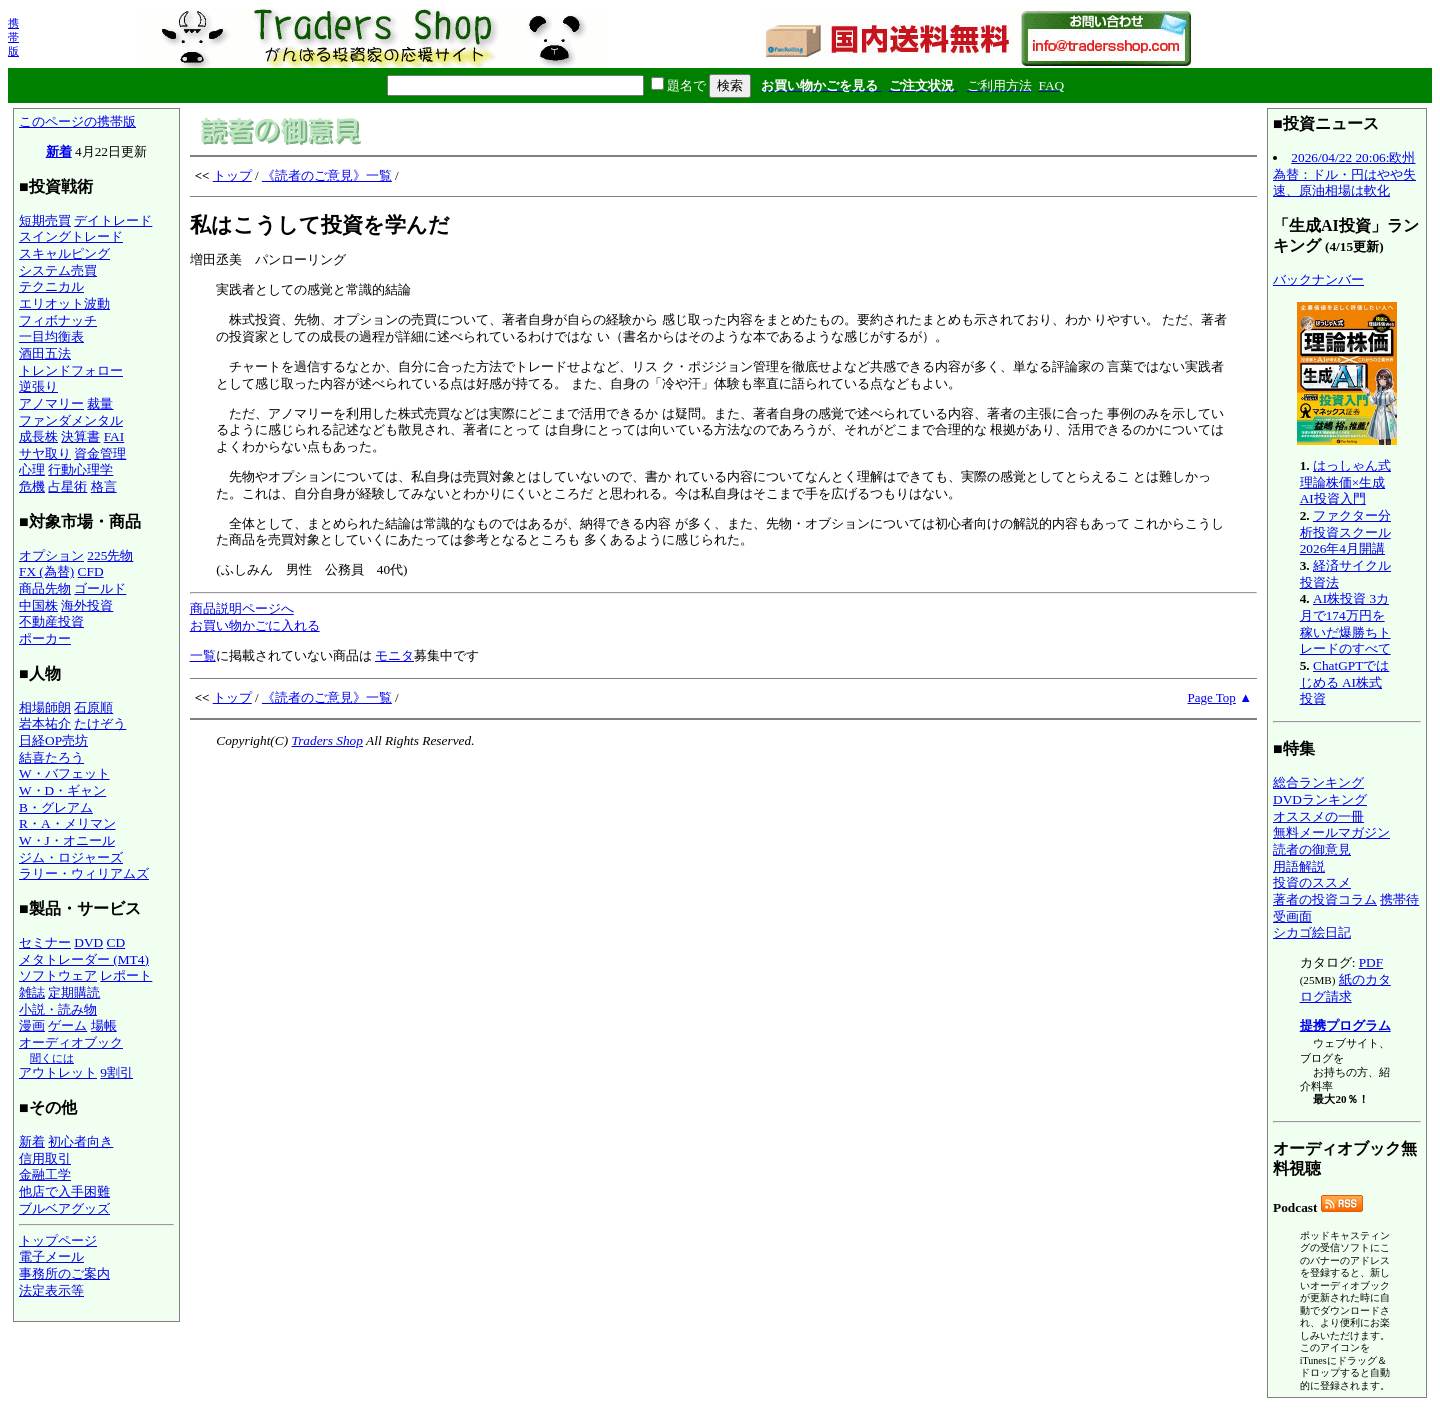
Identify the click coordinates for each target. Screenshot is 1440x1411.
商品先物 (45, 588)
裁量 (100, 403)
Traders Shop (326, 740)
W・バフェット (64, 773)
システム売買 (58, 270)
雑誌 (32, 992)
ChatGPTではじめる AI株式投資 (1345, 682)
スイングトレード (71, 236)
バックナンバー (1318, 279)
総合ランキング (1318, 782)
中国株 (38, 605)
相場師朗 (45, 707)
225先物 (110, 555)
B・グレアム (56, 807)
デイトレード (113, 220)
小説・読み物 (58, 1009)
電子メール (51, 1256)
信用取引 (45, 1158)
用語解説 (1299, 866)
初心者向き (80, 1141)
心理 (32, 469)
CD (116, 942)
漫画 (32, 1025)
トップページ (58, 1240)
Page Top (1212, 697)
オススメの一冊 (1318, 816)
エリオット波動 (64, 303)
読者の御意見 (1312, 849)
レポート (126, 975)
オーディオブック (71, 1042)
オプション (51, 555)
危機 (32, 486)
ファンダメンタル (71, 420)
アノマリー (51, 403)
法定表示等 (51, 1290)
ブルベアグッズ (64, 1208)
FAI (114, 436)
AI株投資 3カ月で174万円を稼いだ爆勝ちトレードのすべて (1345, 623)
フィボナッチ (58, 320)
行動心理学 (80, 469)
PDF (1371, 962)
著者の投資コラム (1325, 899)
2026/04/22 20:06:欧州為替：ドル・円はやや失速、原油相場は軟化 (1344, 174)
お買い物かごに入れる (255, 625)
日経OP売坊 (53, 740)
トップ (232, 175)
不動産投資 (51, 621)
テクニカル (51, 286)
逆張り (38, 386)
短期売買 (45, 220)
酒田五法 (45, 353)
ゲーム (67, 1025)
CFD (91, 571)
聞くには (52, 1058)
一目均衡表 (51, 336)
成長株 (38, 436)
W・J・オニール (67, 840)
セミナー (45, 942)
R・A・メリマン (67, 823)
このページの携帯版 (77, 121)
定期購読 (74, 992)
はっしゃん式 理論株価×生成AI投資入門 (1345, 482)
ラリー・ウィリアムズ (84, 873)
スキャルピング (64, 253)
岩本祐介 (45, 723)
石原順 (93, 707)
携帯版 (13, 37)
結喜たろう (51, 757)
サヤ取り (45, 453)
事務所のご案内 (64, 1273)
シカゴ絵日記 (1312, 932)
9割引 (116, 1072)
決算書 (80, 436)
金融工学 (45, 1174)
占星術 (67, 486)
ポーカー (45, 638)
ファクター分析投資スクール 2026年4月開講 (1345, 532)
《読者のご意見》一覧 (327, 175)
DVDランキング (1320, 799)
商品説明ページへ (242, 608)
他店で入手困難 (64, 1191)
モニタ (394, 655)
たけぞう (100, 723)
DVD (88, 942)
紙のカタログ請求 (1345, 988)
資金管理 (100, 453)
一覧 (203, 655)
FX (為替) (46, 571)
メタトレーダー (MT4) (84, 959)
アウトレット (58, 1072)
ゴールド (100, 588)
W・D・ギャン (62, 790)
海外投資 (87, 605)
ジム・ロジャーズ (71, 857)
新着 (59, 151)
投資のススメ (1312, 882)
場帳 (104, 1025)
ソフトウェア (58, 975)
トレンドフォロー (71, 370)
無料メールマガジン (1331, 832)
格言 (104, 486)
